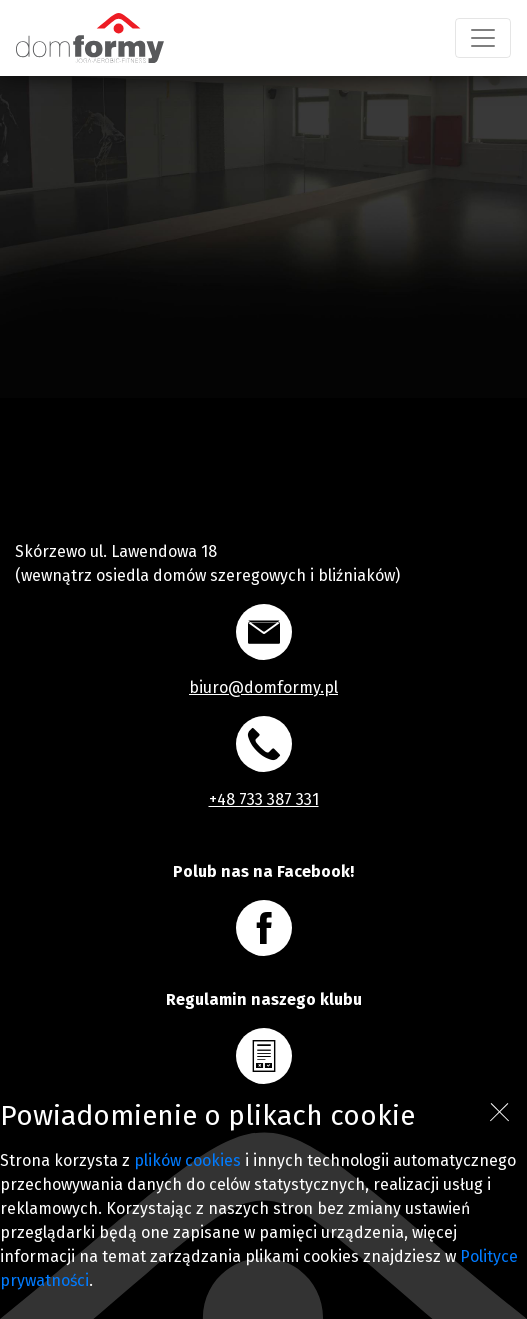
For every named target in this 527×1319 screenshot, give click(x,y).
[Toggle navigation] (483, 38)
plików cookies (187, 1160)
